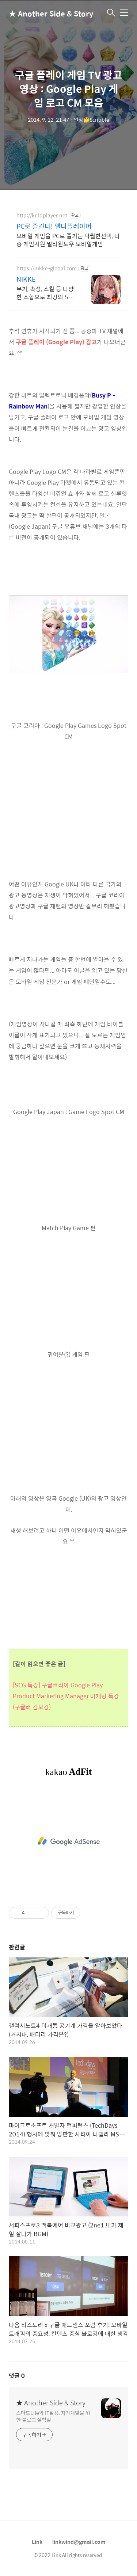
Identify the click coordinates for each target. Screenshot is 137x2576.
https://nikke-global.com (46, 268)
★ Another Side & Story (45, 13)
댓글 (17, 2375)
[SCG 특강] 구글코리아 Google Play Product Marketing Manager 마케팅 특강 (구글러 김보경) (66, 1695)
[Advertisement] (68, 1841)
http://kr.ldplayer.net (41, 215)
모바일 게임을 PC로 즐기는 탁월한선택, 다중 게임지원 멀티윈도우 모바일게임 (68, 239)
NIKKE (26, 279)
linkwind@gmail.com (79, 2542)
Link (37, 2542)
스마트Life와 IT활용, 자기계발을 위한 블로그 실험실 (53, 2416)
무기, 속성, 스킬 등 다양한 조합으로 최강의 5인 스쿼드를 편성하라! (45, 292)
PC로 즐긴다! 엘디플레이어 (54, 226)
